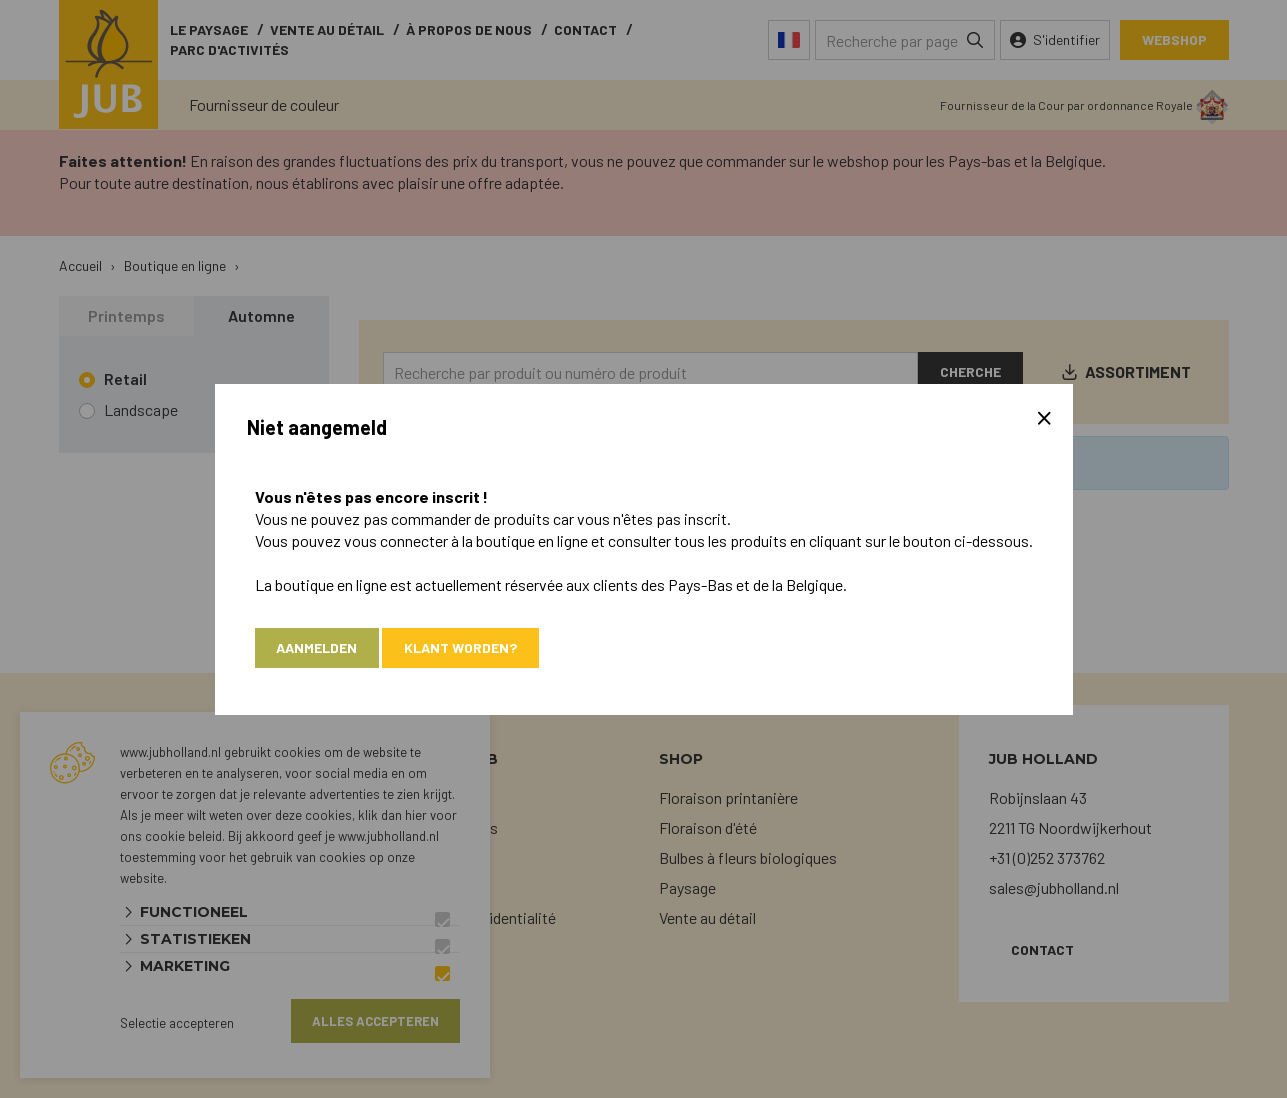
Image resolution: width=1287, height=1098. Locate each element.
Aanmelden (317, 647)
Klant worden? (461, 647)
